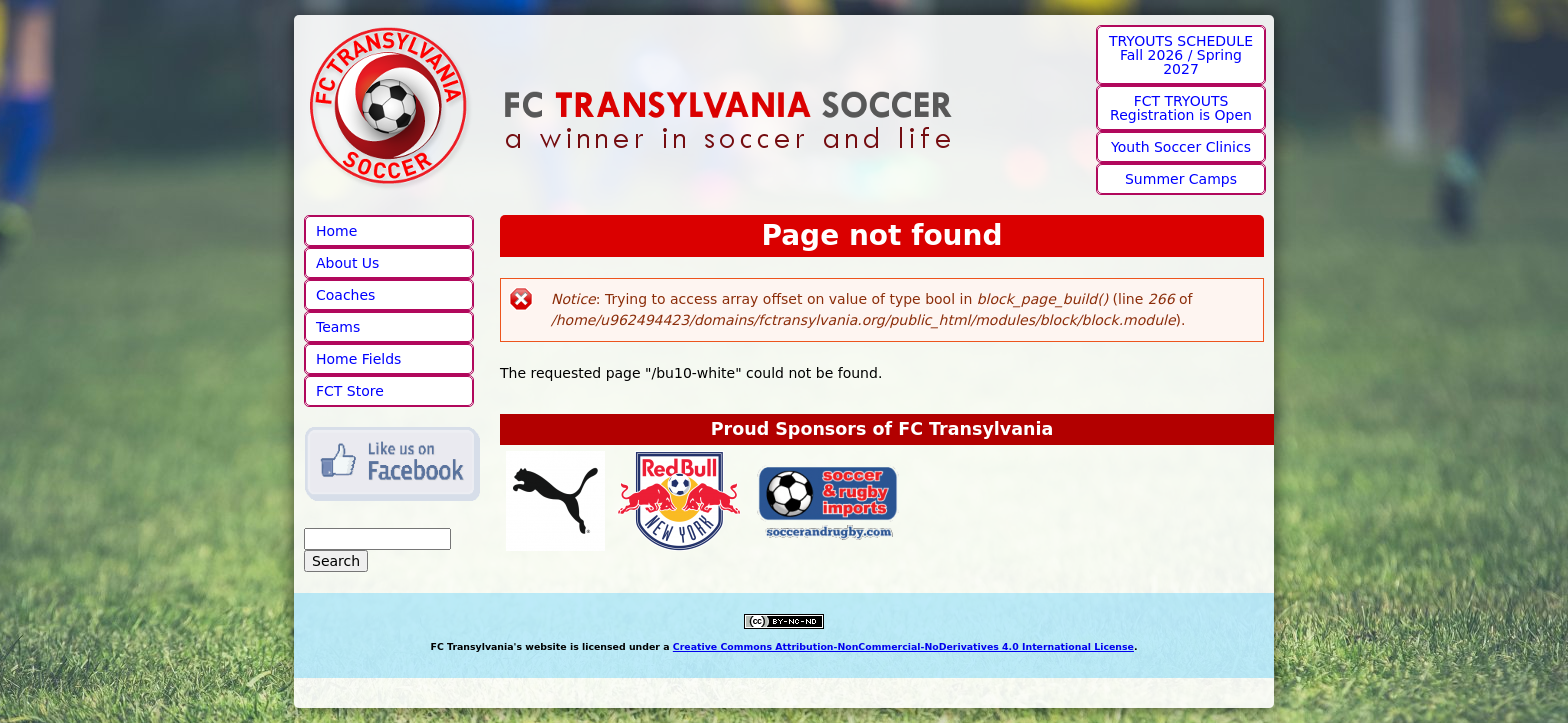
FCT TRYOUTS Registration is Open (1181, 108)
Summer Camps (1181, 179)
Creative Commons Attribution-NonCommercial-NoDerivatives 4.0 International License (903, 646)
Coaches (345, 295)
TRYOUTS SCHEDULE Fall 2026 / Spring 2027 (1181, 55)
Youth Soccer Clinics (1181, 147)
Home (336, 231)
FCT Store (350, 391)
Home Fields (358, 359)
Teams (338, 327)
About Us (347, 263)
